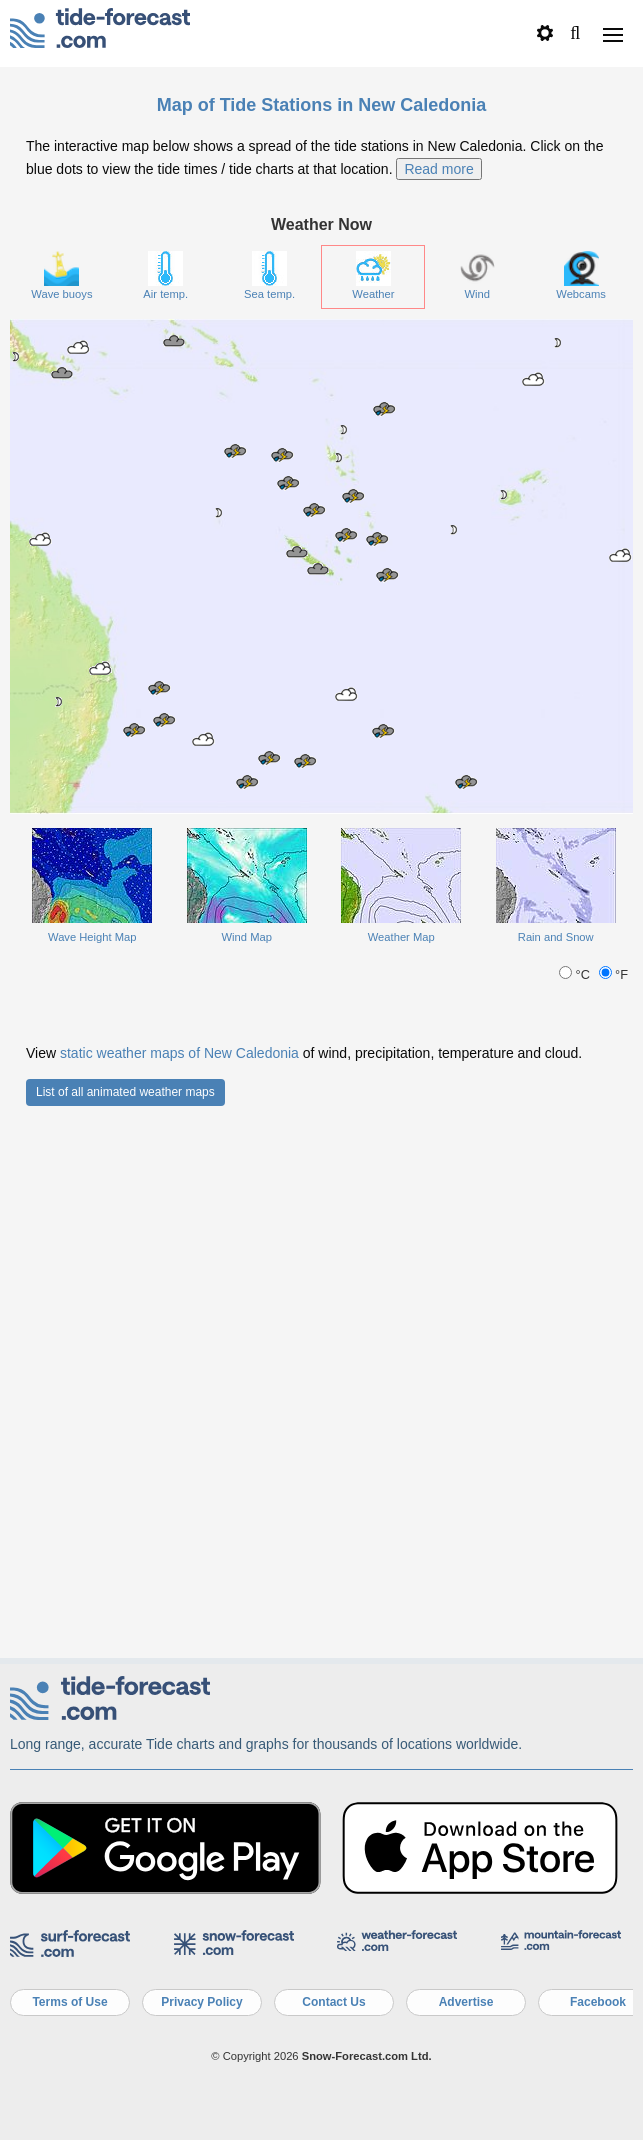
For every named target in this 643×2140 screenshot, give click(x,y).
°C (576, 1510)
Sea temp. (269, 811)
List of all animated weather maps (125, 1628)
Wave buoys (61, 811)
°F (614, 1510)
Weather (373, 811)
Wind (477, 811)
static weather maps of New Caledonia (179, 1589)
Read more (438, 704)
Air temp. (165, 811)
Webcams (581, 811)
